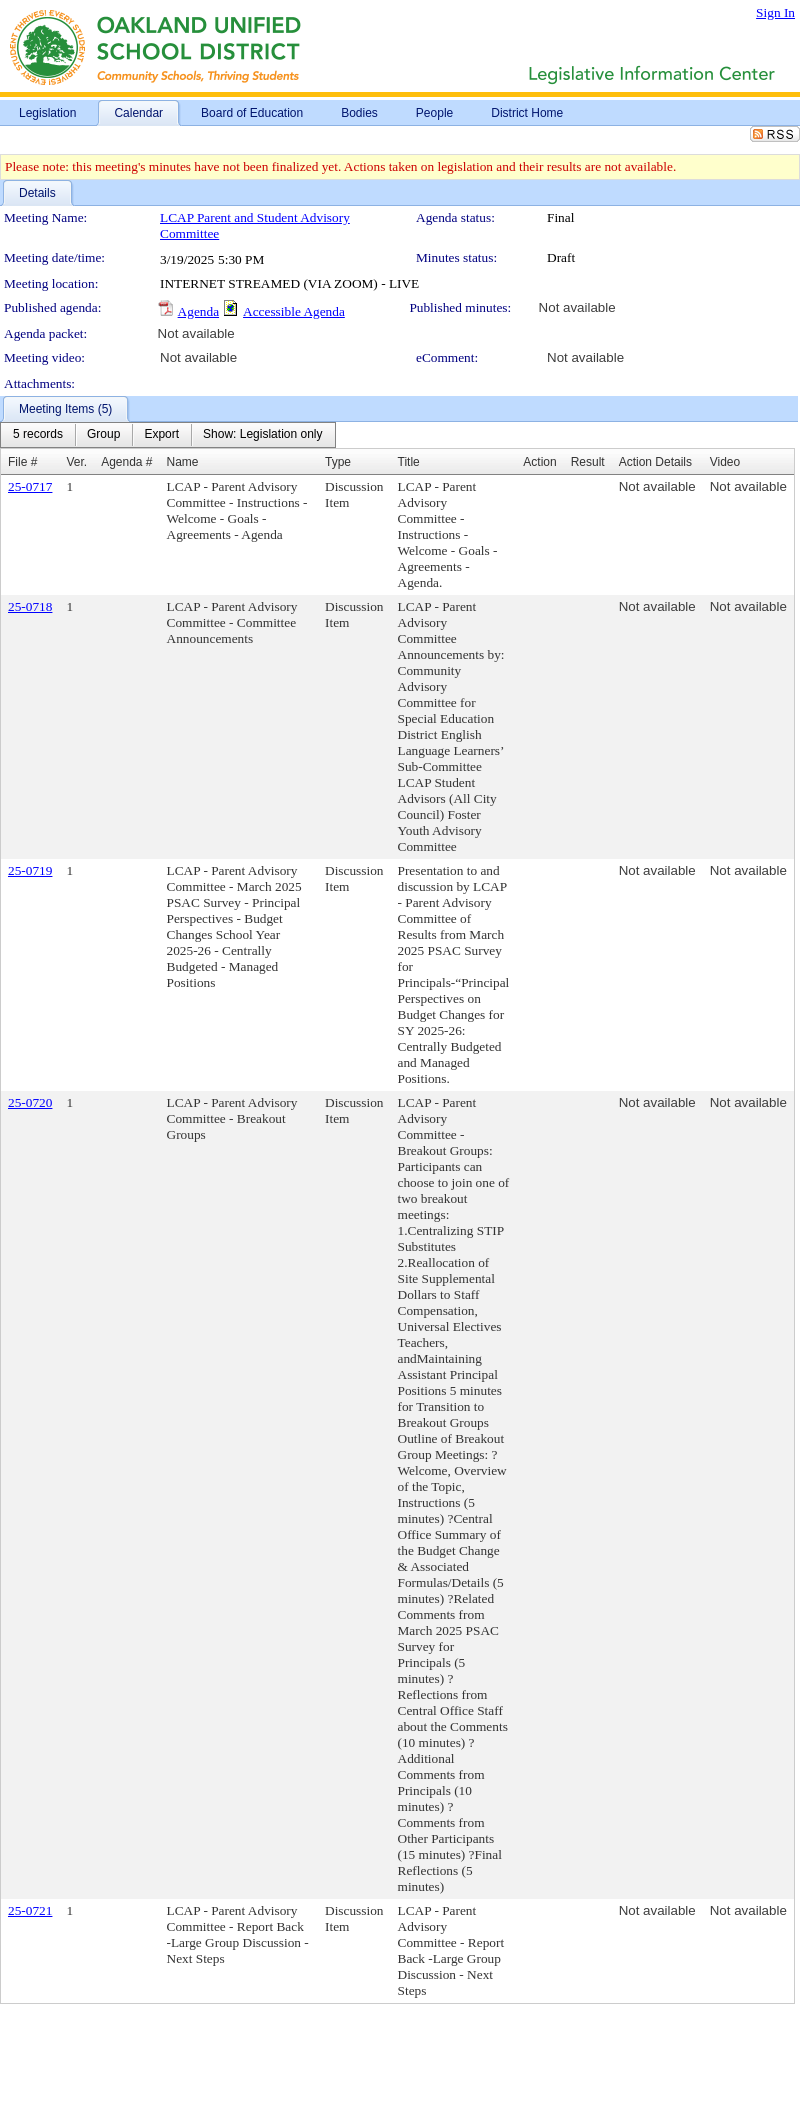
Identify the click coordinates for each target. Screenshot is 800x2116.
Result (588, 462)
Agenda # (126, 462)
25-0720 (30, 1102)
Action (539, 462)
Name (183, 462)
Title (409, 462)
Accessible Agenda (294, 311)
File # (22, 462)
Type (338, 462)
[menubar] (168, 435)
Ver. (76, 462)
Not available (577, 307)
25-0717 (30, 486)
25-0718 (30, 606)
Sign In (775, 12)
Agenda (198, 311)
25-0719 (30, 870)
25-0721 (30, 1910)
